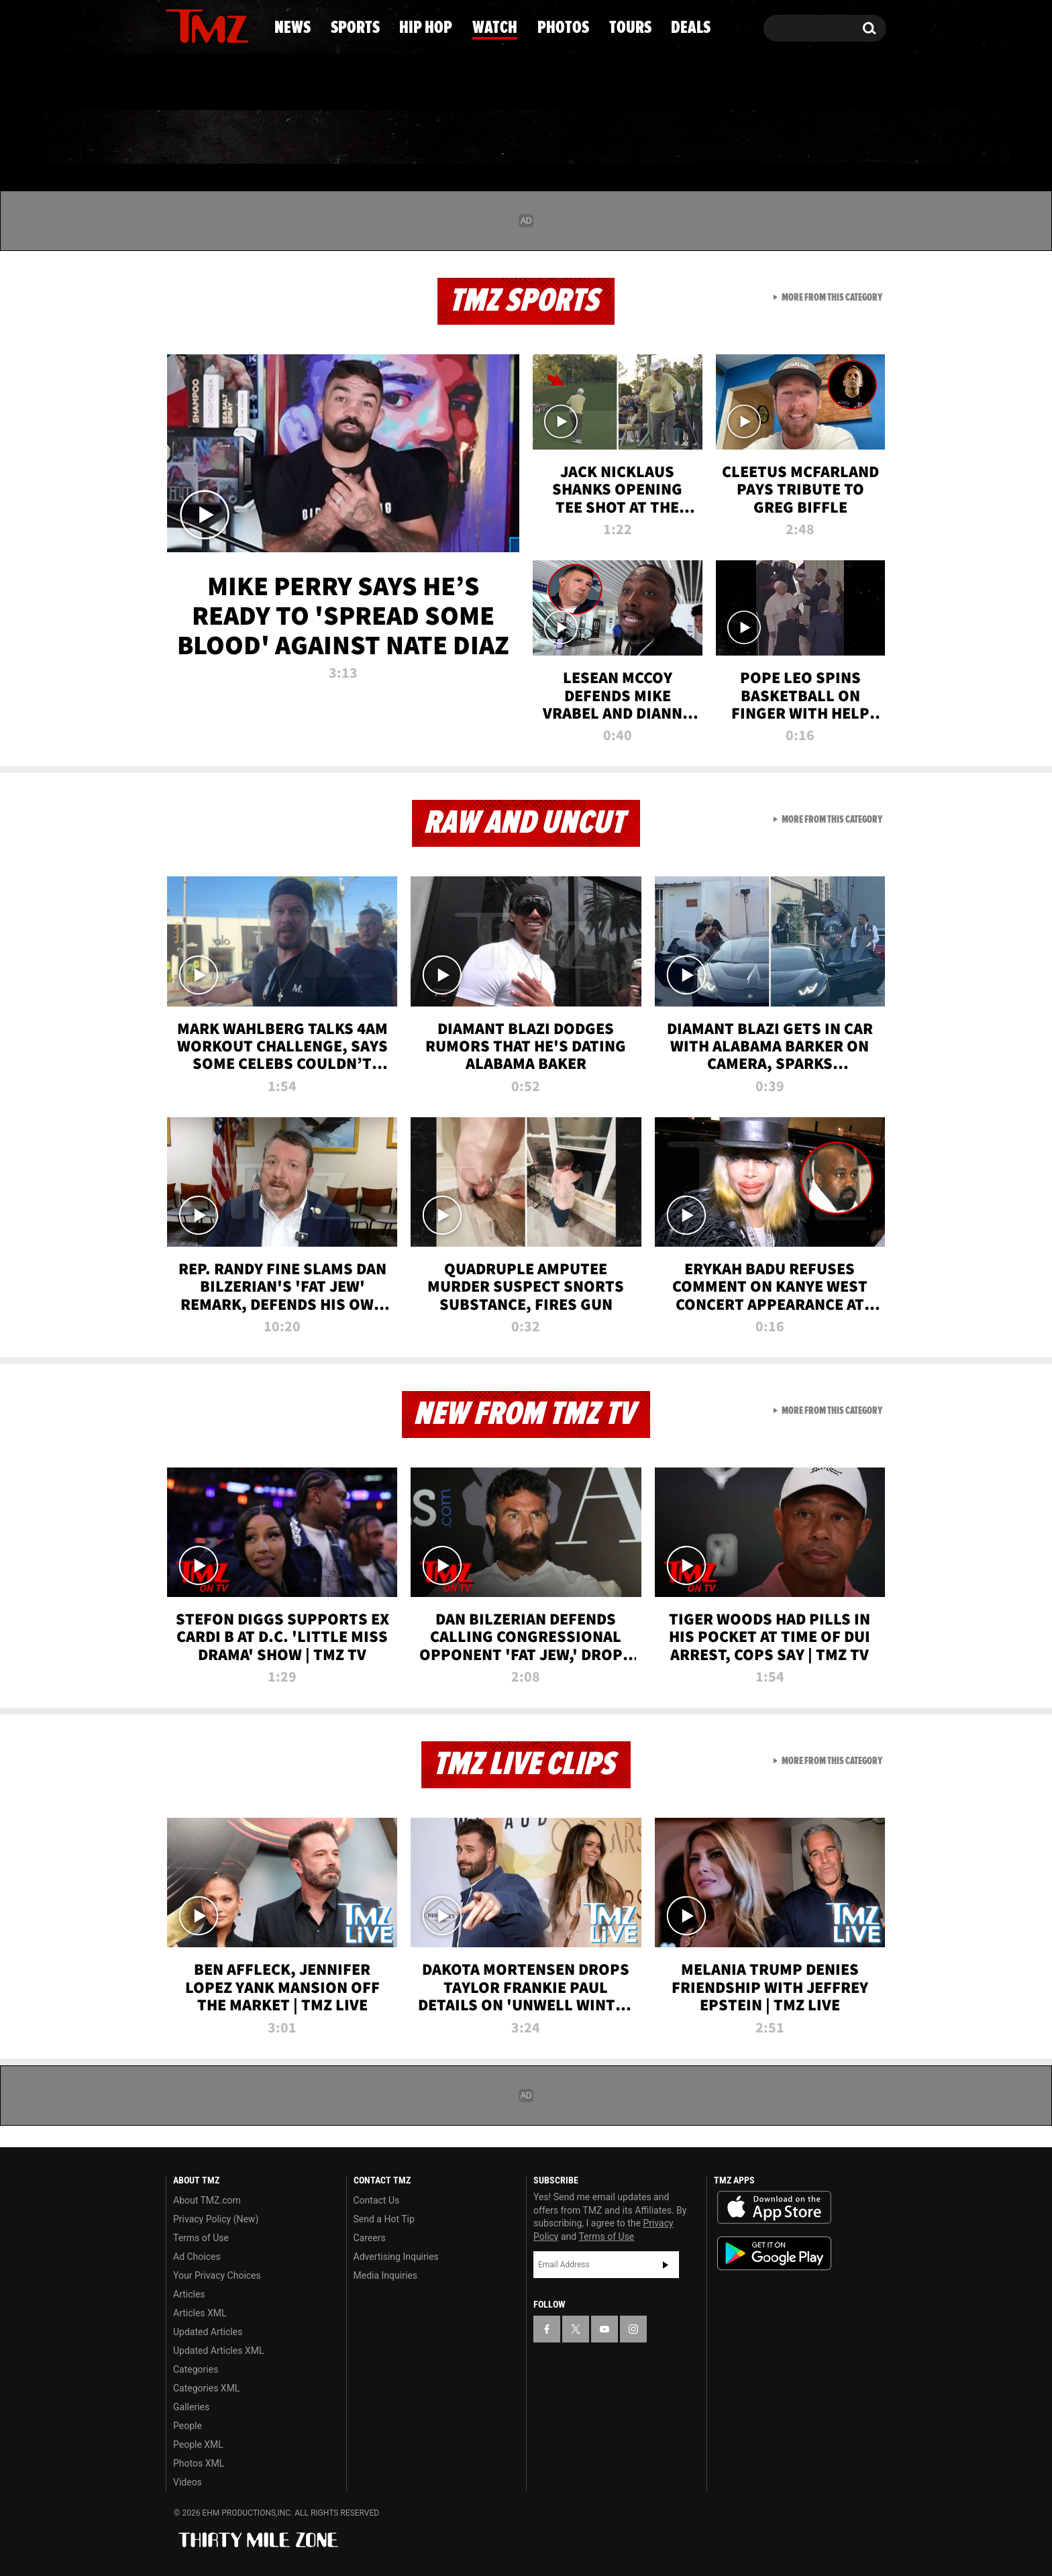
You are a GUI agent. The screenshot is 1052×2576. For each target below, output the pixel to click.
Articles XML (200, 2313)
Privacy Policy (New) (215, 2219)
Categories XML (206, 2388)
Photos (628, 137)
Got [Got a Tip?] (208, 82)
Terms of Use (201, 2237)
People (187, 2425)
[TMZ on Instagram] (245, 25)
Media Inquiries (385, 2275)
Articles (189, 2294)
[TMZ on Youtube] (220, 25)
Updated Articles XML (218, 2350)
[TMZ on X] (197, 25)
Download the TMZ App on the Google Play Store (774, 2253)
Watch (520, 137)
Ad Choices (197, 2256)
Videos (187, 2482)
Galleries (191, 2407)
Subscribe (665, 2264)
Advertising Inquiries (396, 2256)
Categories (195, 2369)
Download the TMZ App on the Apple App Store (774, 2207)
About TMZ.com (207, 2200)
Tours (734, 137)
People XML (198, 2444)
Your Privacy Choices (217, 2275)
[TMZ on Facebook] (177, 25)
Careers (370, 2237)
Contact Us (377, 2200)
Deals (831, 137)
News (198, 137)
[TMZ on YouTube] (604, 2329)
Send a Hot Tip (384, 2219)
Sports (298, 137)
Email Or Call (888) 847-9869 (320, 83)
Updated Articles (207, 2331)
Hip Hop (411, 137)
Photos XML (198, 2463)
